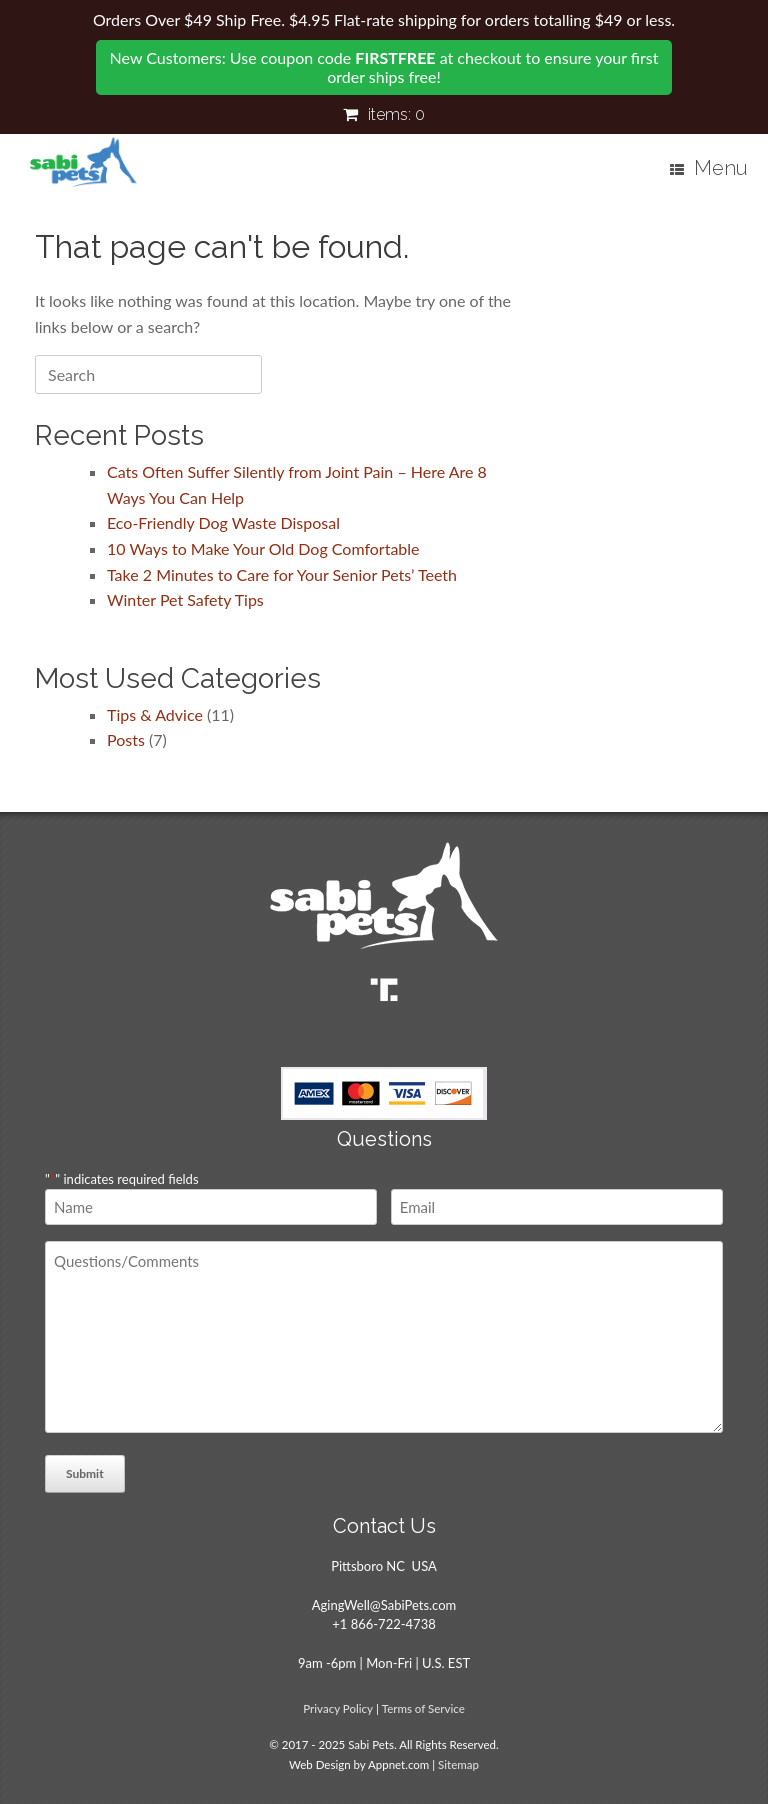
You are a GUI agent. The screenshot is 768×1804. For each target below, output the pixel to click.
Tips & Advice (155, 714)
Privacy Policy (338, 1708)
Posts (126, 739)
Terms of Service (423, 1708)
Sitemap (458, 1764)
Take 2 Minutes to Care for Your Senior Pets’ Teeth (282, 574)
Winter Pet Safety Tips (185, 599)
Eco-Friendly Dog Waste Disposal (223, 522)
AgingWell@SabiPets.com (384, 1605)
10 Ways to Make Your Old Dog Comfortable (263, 548)
